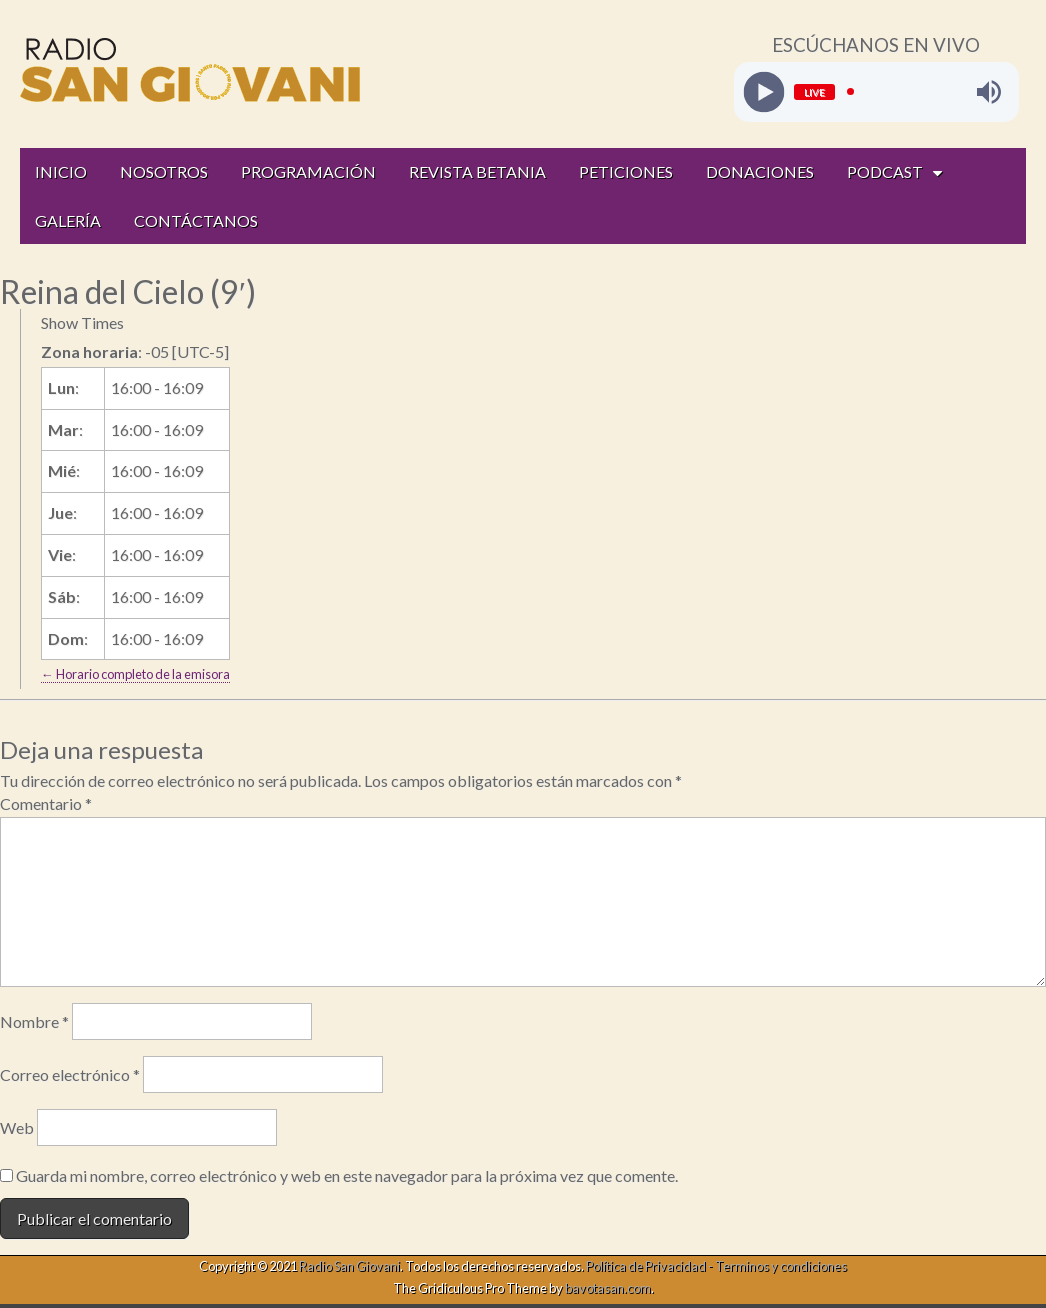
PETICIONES (626, 171)
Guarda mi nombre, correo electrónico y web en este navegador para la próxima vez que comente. (347, 1175)
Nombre (34, 1021)
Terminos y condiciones (781, 1266)
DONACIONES (760, 171)
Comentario (46, 803)
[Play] (763, 91)
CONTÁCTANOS (196, 220)
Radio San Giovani (349, 1266)
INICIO (61, 171)
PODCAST (885, 171)
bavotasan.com (608, 1288)
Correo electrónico (70, 1074)
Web (17, 1127)
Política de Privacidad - (650, 1266)
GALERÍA (68, 220)
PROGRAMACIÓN (308, 171)
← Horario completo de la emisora (135, 674)
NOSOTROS (164, 171)
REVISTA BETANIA (477, 171)
